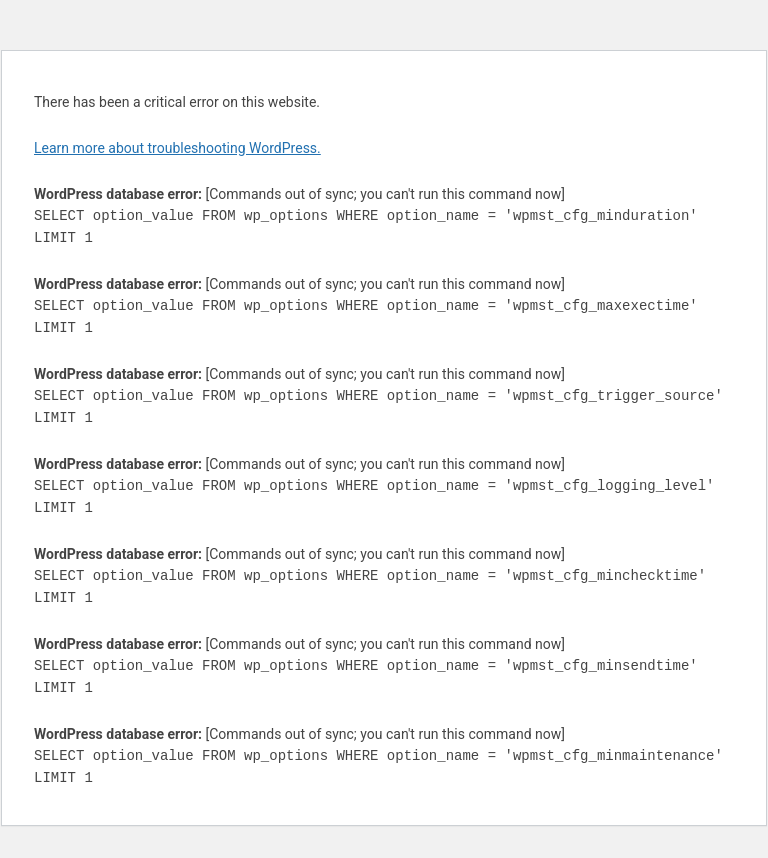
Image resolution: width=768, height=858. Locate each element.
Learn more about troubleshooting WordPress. (177, 148)
